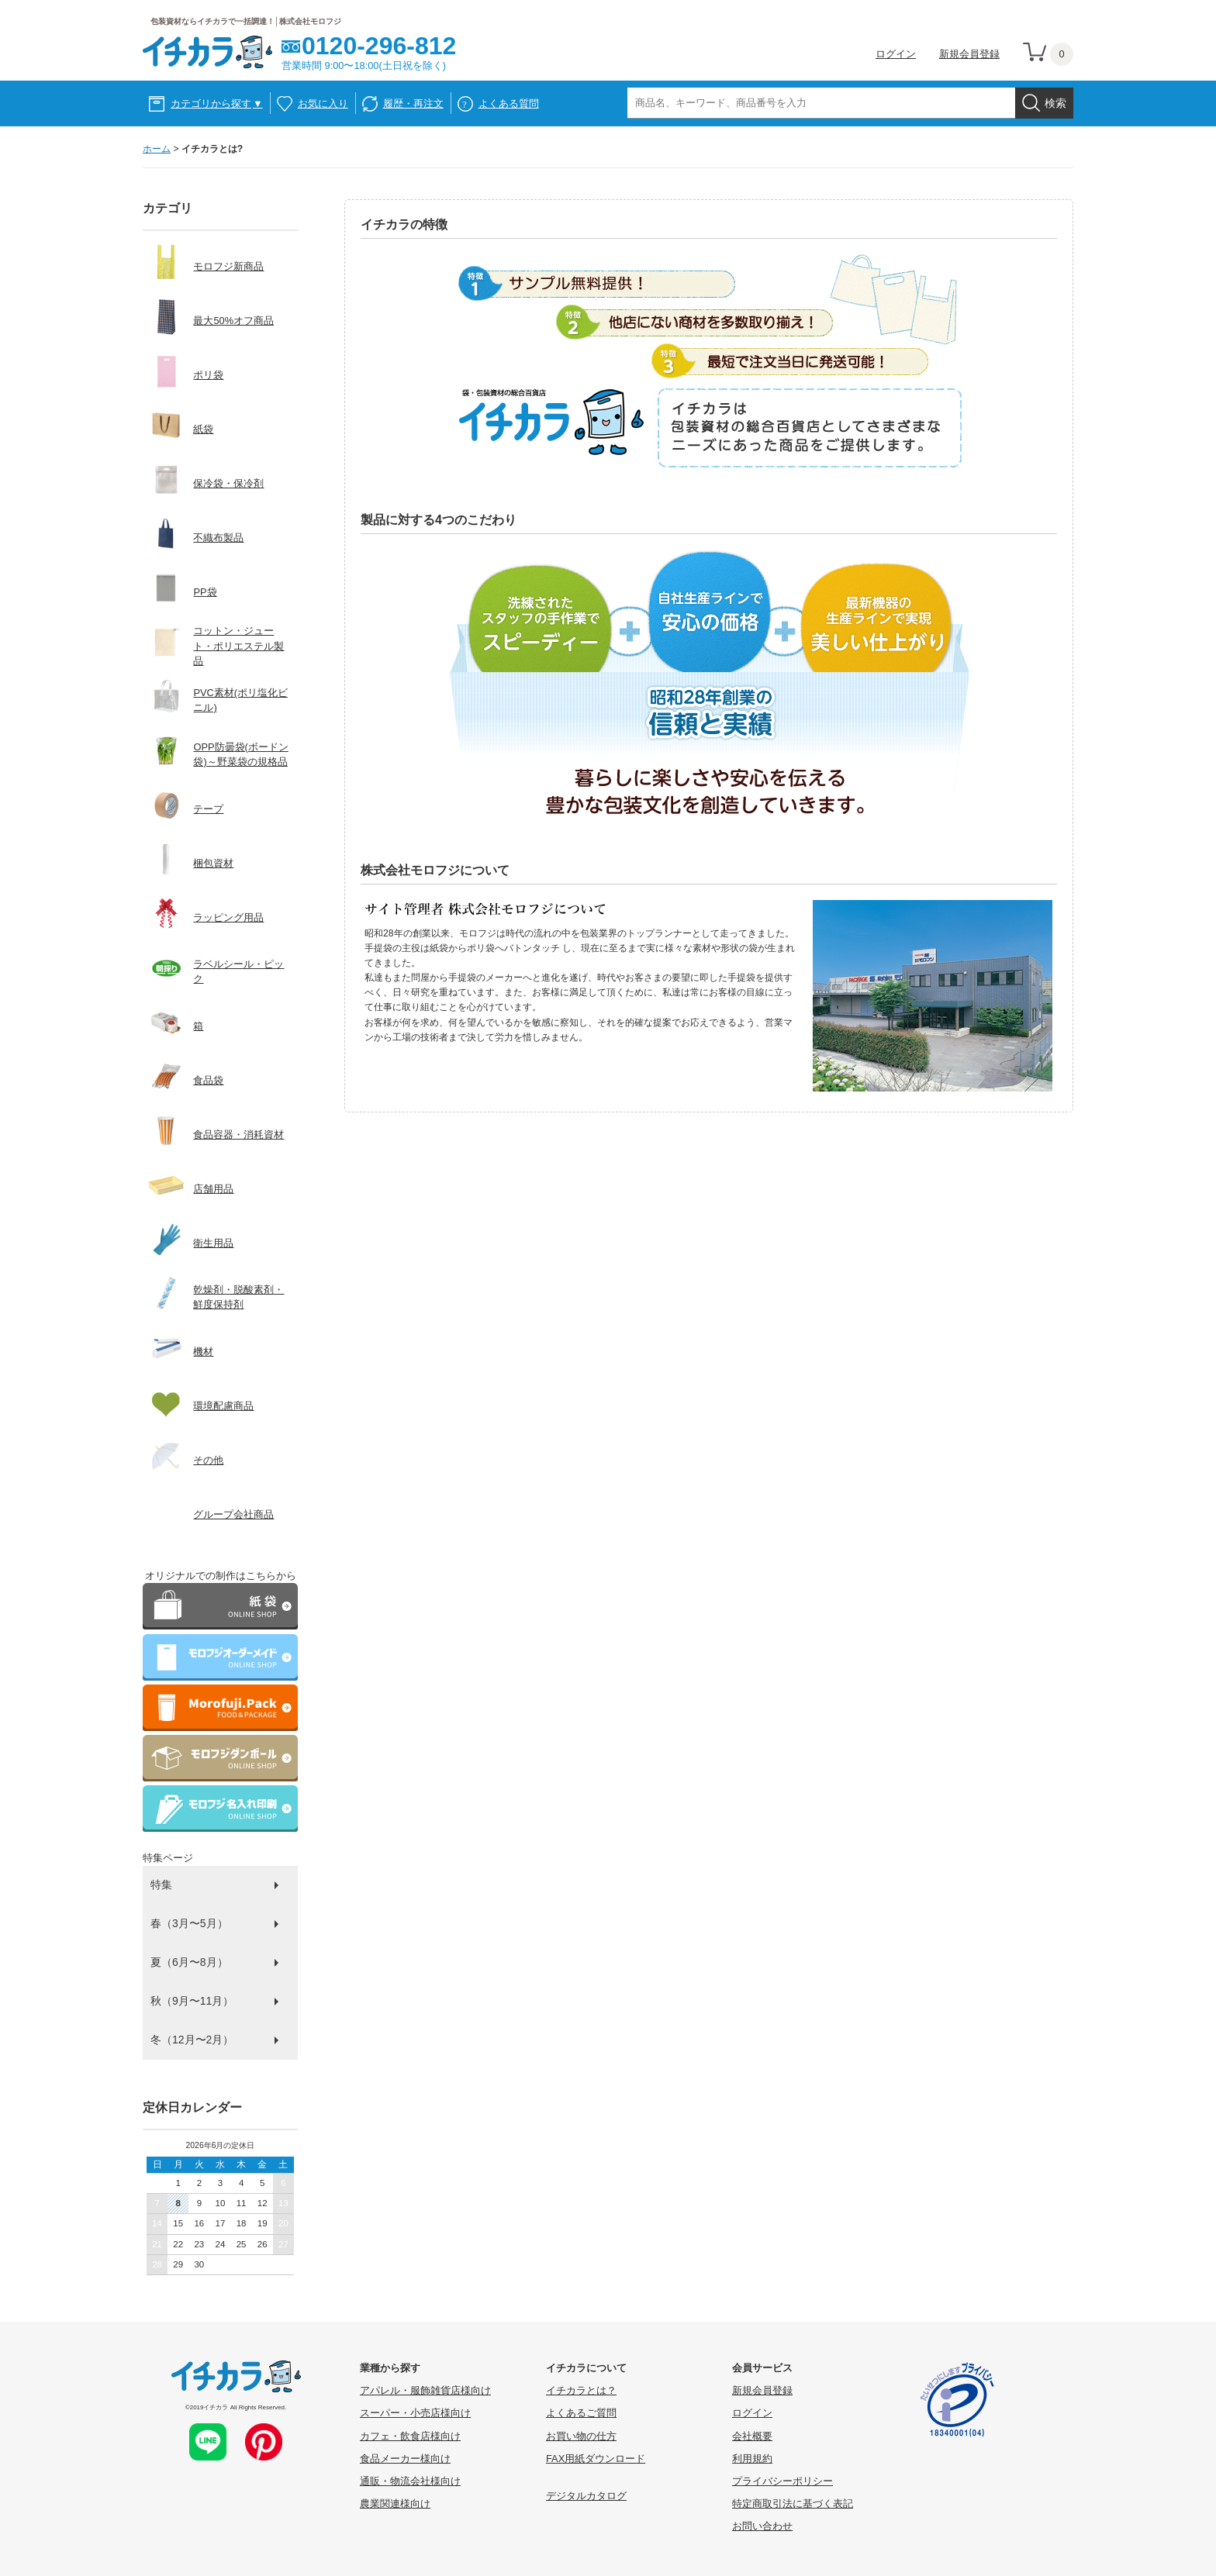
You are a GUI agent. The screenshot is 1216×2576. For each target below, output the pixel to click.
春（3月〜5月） (189, 1923)
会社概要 (752, 2436)
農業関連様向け (395, 2503)
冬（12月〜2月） (191, 2039)
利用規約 (752, 2458)
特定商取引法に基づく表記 (792, 2503)
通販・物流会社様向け (410, 2481)
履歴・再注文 (413, 103)
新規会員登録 (969, 54)
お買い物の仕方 (581, 2436)
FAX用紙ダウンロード (595, 2458)
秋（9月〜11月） (191, 2001)
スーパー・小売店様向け (415, 2413)
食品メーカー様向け (405, 2458)
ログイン (896, 54)
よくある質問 (508, 103)
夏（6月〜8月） (189, 1962)
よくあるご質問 (581, 2413)
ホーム (157, 148)
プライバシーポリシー (782, 2481)
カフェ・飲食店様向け (410, 2436)
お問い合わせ (762, 2526)
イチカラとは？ (581, 2390)
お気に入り (323, 103)
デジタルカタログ (586, 2496)
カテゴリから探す (217, 103)
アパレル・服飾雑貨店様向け (425, 2390)
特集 (161, 1884)
